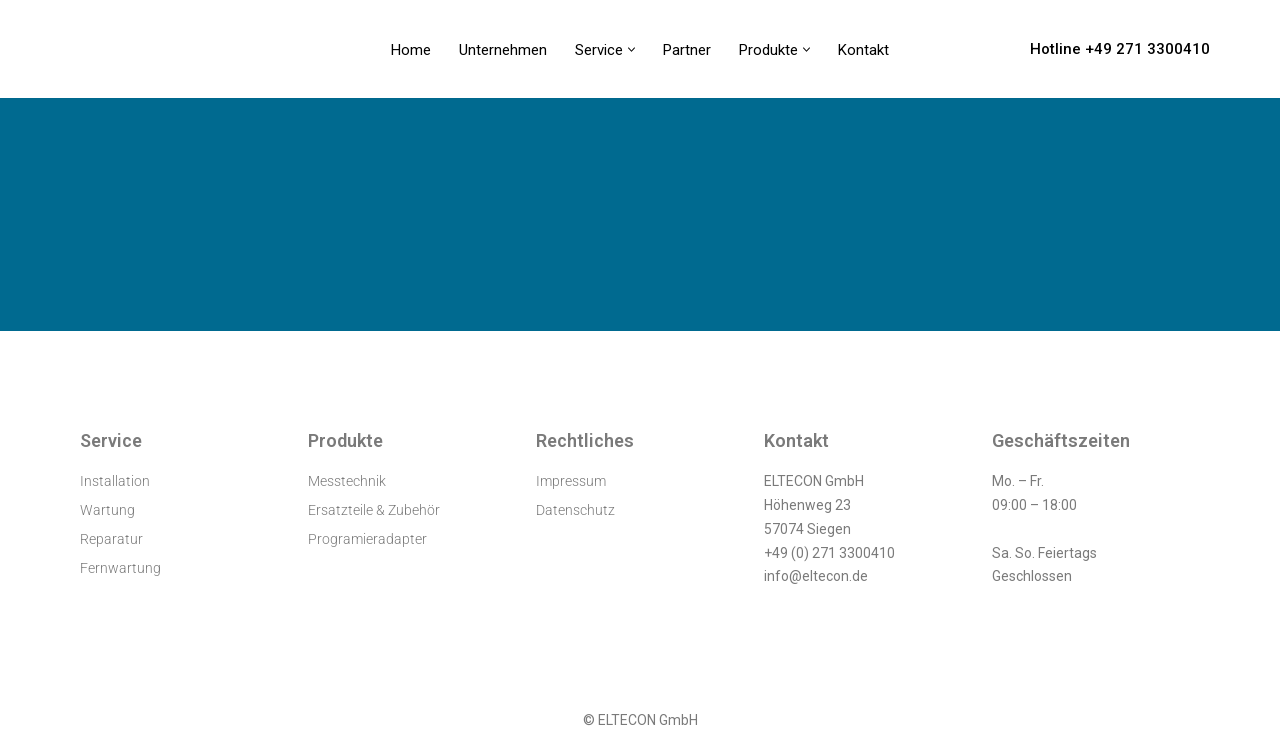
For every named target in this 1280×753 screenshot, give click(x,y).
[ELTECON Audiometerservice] (124, 49)
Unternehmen (503, 50)
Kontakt (863, 50)
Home (411, 50)
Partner (687, 50)
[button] (631, 49)
